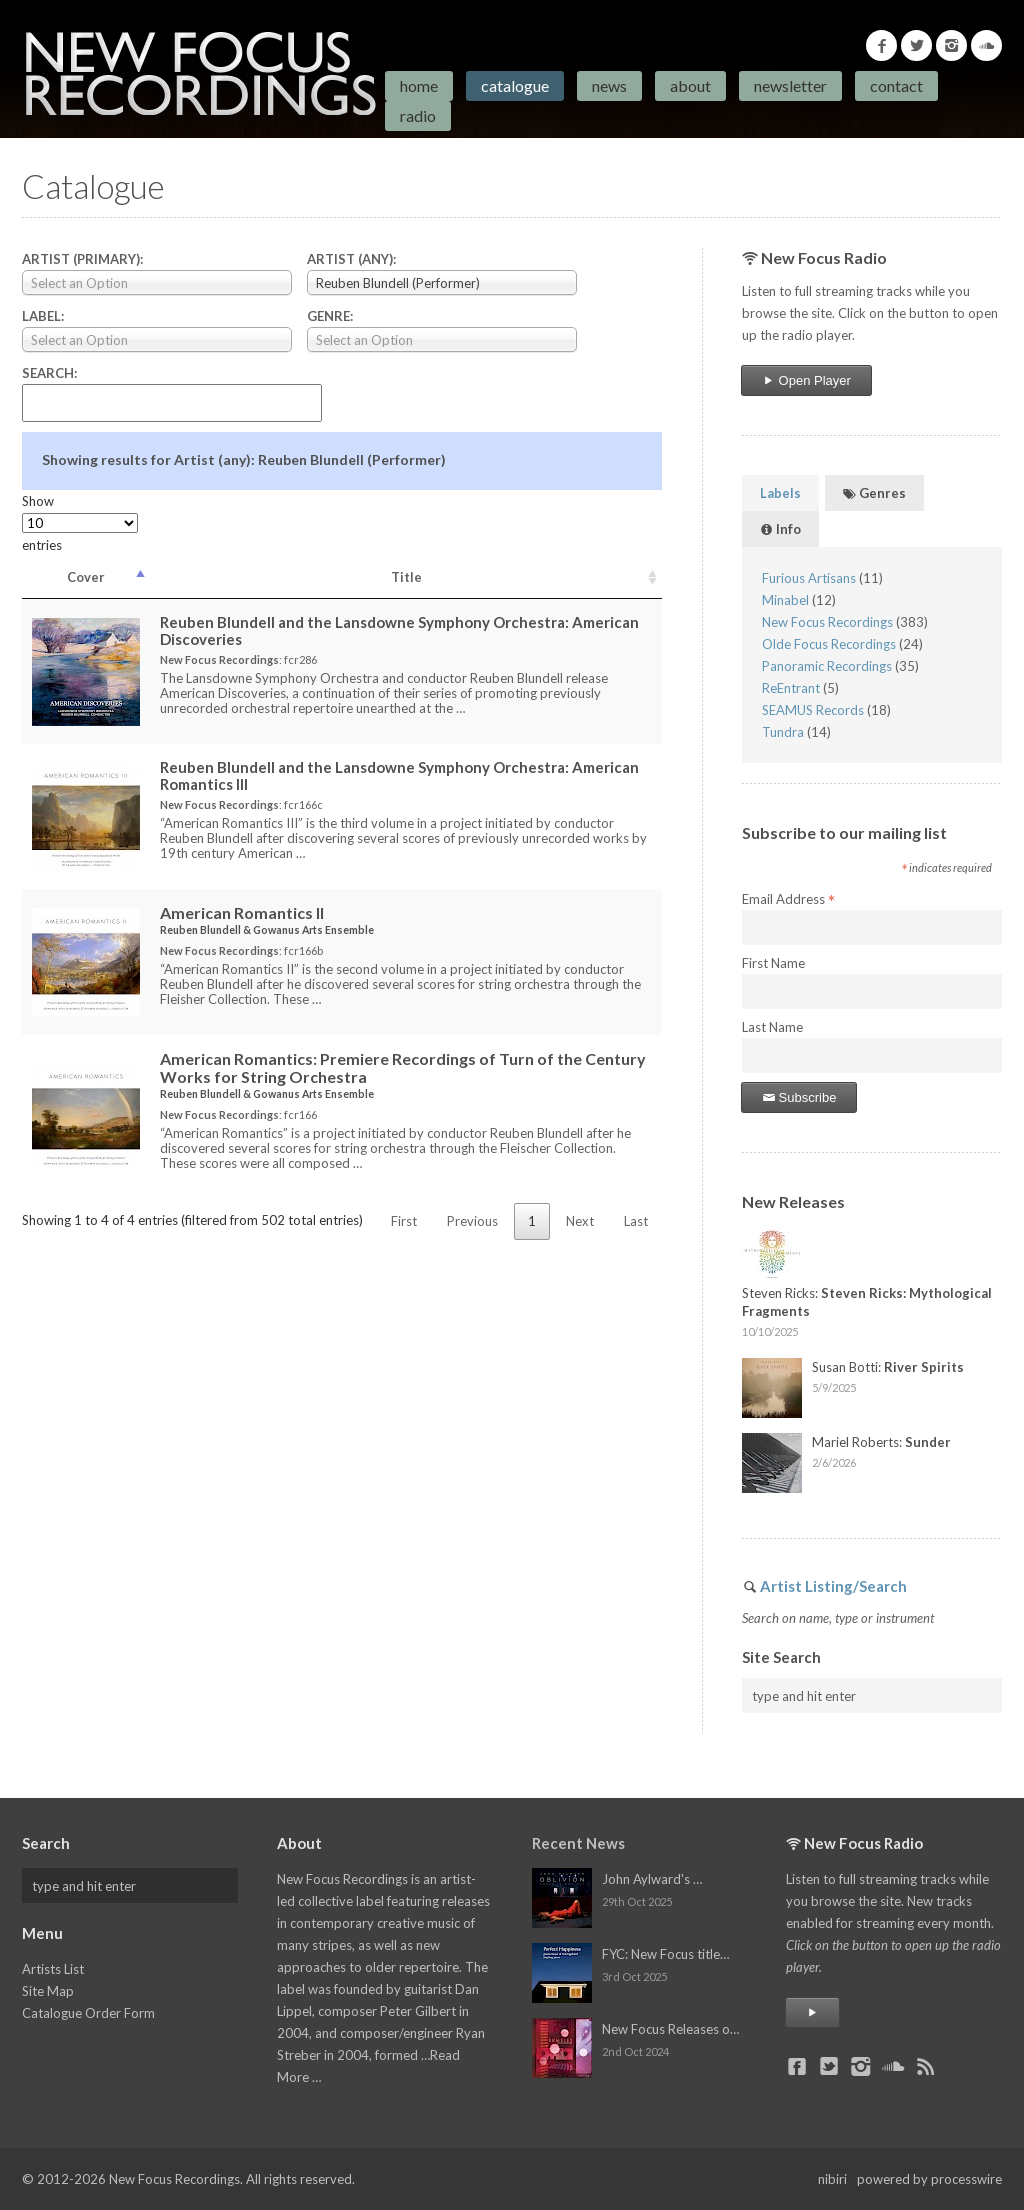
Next (580, 1221)
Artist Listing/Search (833, 1586)
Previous (472, 1221)
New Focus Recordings (827, 622)
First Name (773, 963)
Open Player (806, 380)
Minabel (785, 600)
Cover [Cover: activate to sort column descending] (86, 577)
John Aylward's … (652, 1879)
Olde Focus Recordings (829, 644)
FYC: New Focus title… (665, 1954)
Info (780, 529)
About (690, 85)
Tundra (783, 732)
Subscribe (799, 1097)
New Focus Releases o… (670, 2029)
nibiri (832, 2179)
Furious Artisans (809, 578)
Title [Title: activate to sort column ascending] (406, 577)
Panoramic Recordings (827, 666)
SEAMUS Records (813, 710)
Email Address (788, 900)
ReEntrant (791, 688)
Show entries (80, 523)
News (609, 85)
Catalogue (515, 85)
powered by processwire (929, 2179)
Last (636, 1221)
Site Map (48, 1991)
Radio (418, 115)
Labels (780, 493)
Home (419, 85)
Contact (896, 85)
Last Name (772, 1027)
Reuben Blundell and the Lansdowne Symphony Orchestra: (399, 630)
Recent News (578, 1843)
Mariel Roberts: (881, 1442)
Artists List (53, 1969)
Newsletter (790, 85)
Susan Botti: (888, 1367)
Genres (874, 493)
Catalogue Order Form (88, 2013)
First (404, 1221)
